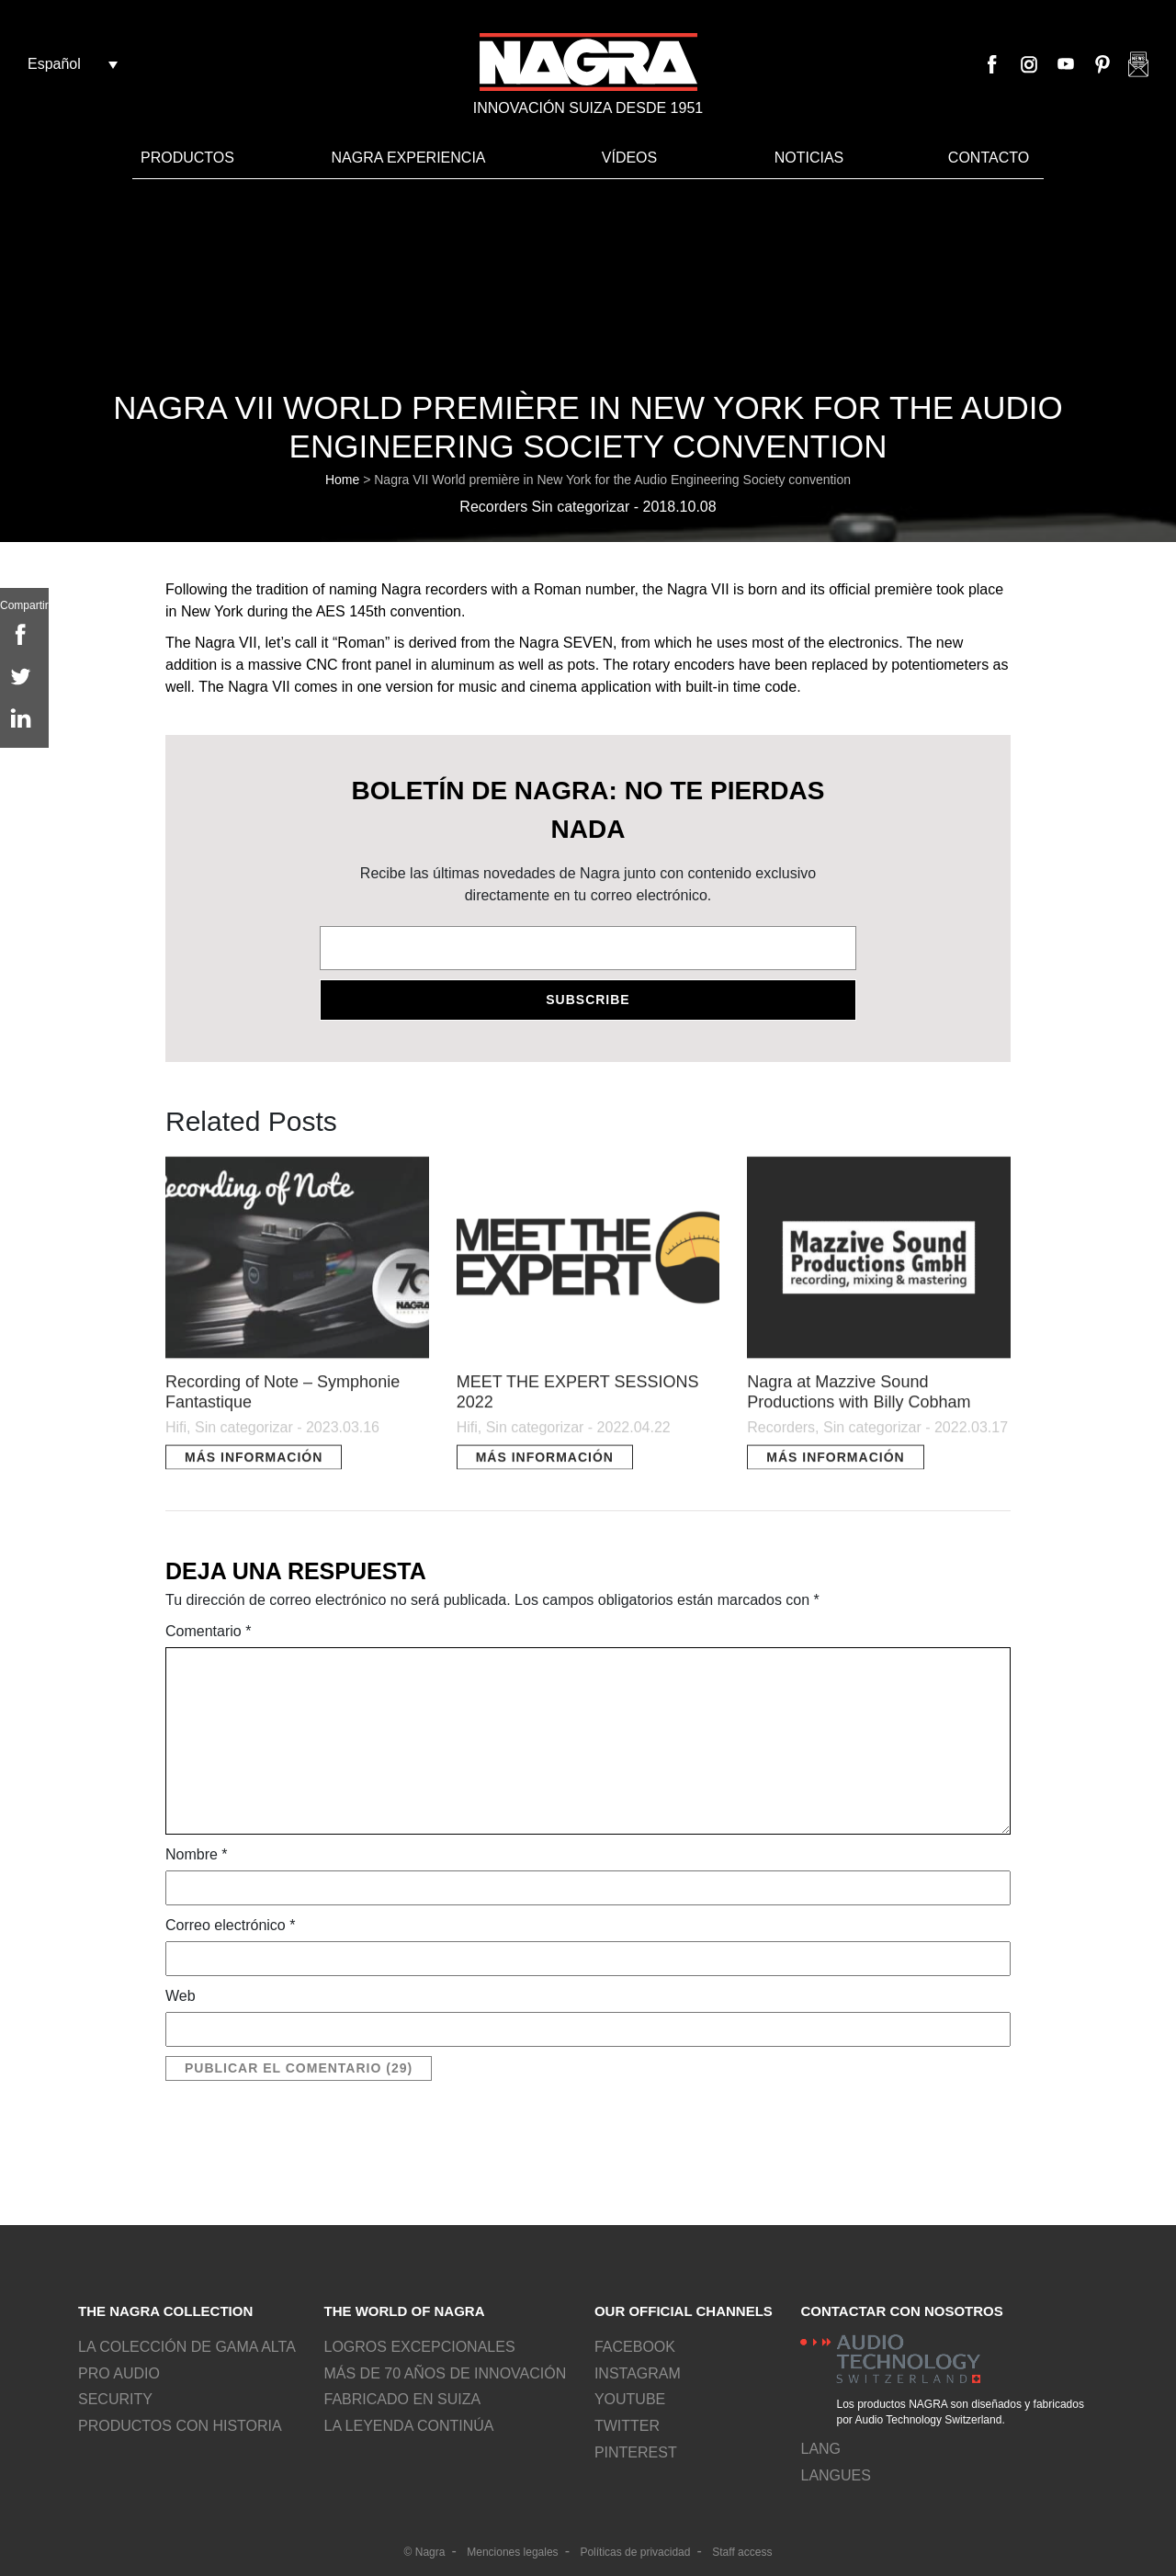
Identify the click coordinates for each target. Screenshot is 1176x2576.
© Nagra (425, 2552)
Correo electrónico (230, 1925)
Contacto (988, 157)
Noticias (809, 157)
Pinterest (1102, 64)
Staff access (742, 2552)
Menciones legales (512, 2552)
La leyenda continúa (408, 2426)
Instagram (1029, 64)
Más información (253, 1466)
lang (820, 2449)
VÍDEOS (629, 157)
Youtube (1066, 64)
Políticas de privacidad (635, 2552)
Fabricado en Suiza (402, 2399)
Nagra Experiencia (408, 157)
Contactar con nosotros (901, 2311)
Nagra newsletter (1138, 64)
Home (342, 479)
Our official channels (683, 2311)
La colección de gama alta (187, 2347)
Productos (187, 157)
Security (115, 2399)
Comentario (208, 1631)
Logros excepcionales (418, 2347)
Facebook (992, 64)
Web (180, 1996)
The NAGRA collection (165, 2311)
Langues (835, 2475)
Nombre (196, 1854)
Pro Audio (119, 2373)
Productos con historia (180, 2426)
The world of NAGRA (403, 2311)
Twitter (627, 2426)
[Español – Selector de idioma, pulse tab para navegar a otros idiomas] (72, 63)
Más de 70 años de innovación (444, 2373)
